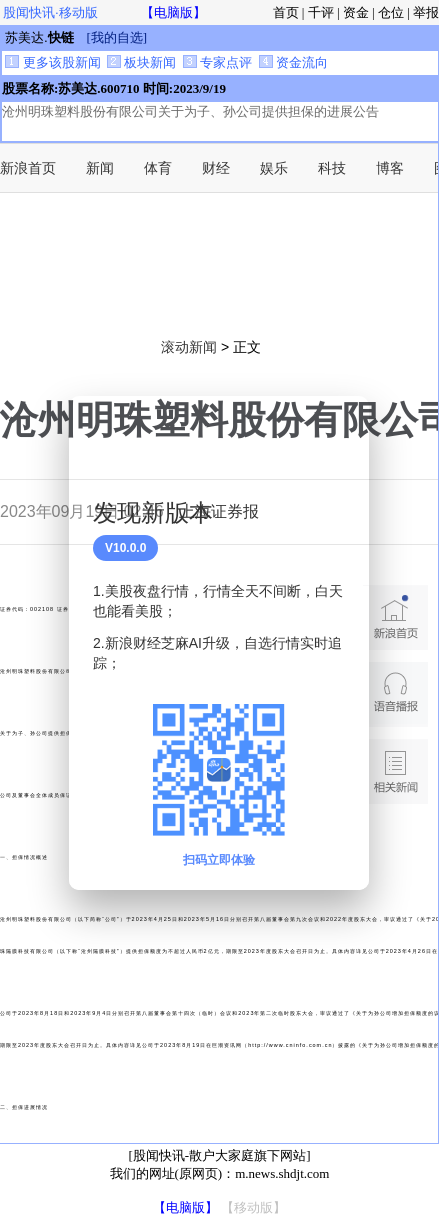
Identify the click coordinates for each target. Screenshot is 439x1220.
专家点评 (217, 62)
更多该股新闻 (52, 62)
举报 (426, 12)
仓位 (391, 12)
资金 (356, 12)
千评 (321, 12)
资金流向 (293, 62)
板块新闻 (141, 62)
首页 (286, 12)
